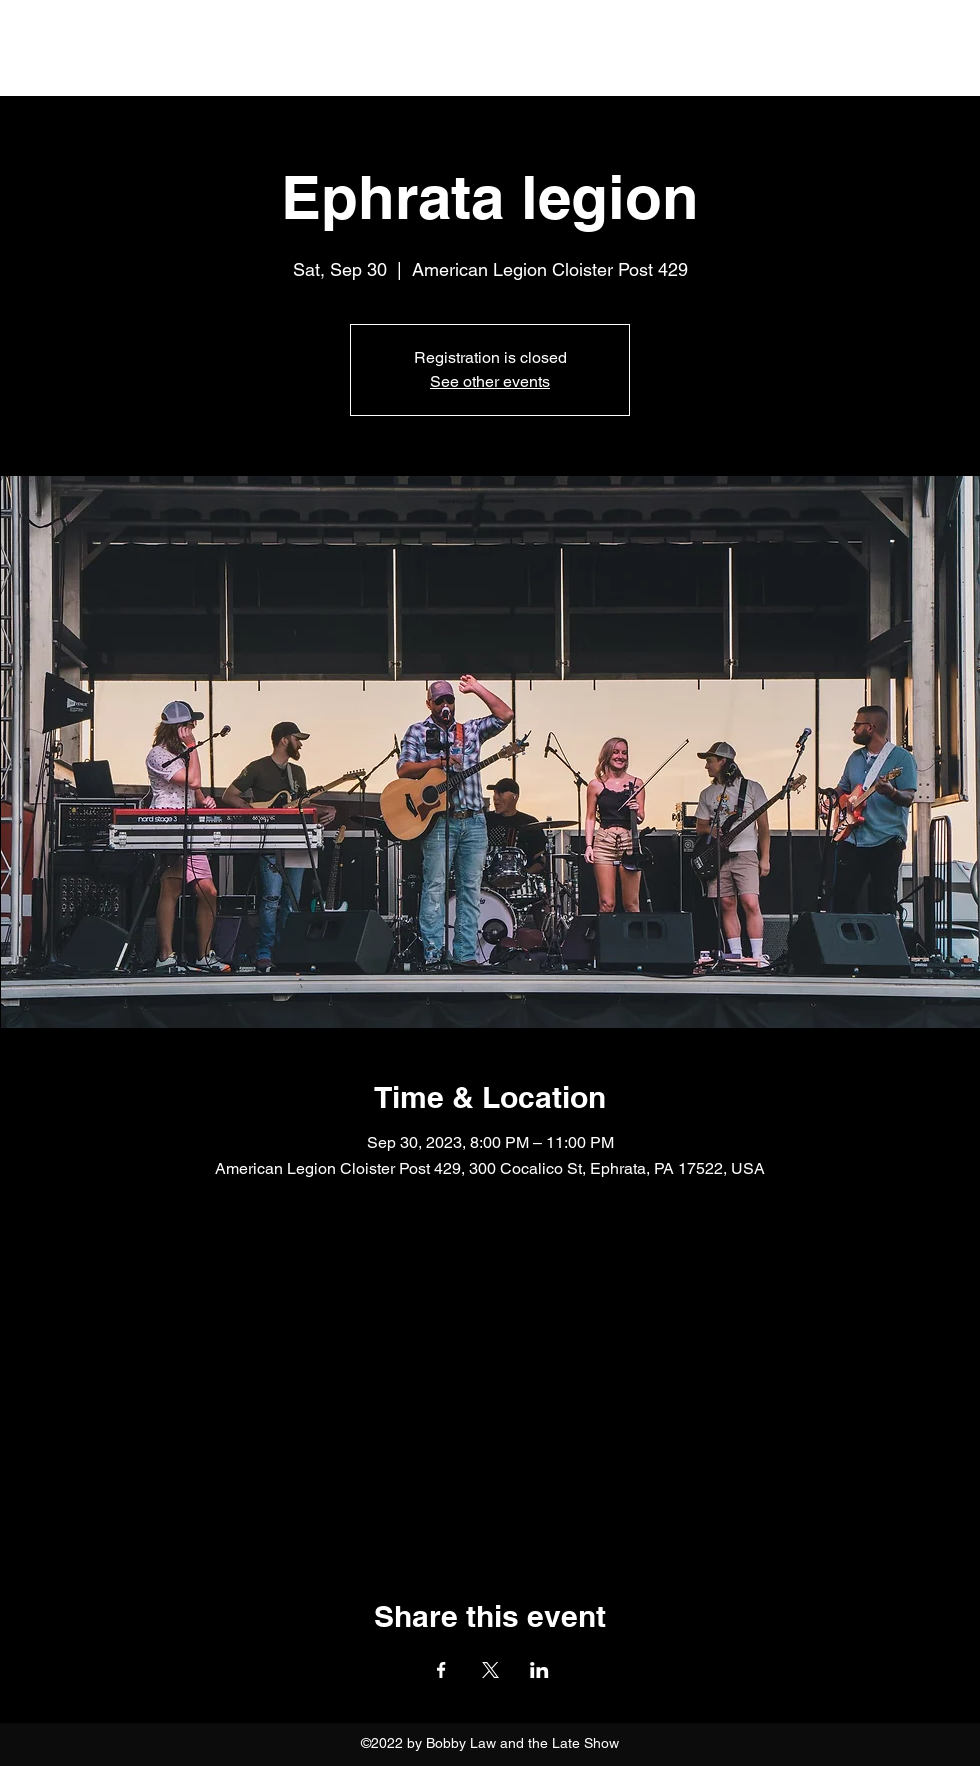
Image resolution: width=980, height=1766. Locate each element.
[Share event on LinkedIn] (539, 1670)
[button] (957, 49)
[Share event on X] (490, 1670)
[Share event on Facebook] (441, 1670)
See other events (490, 381)
